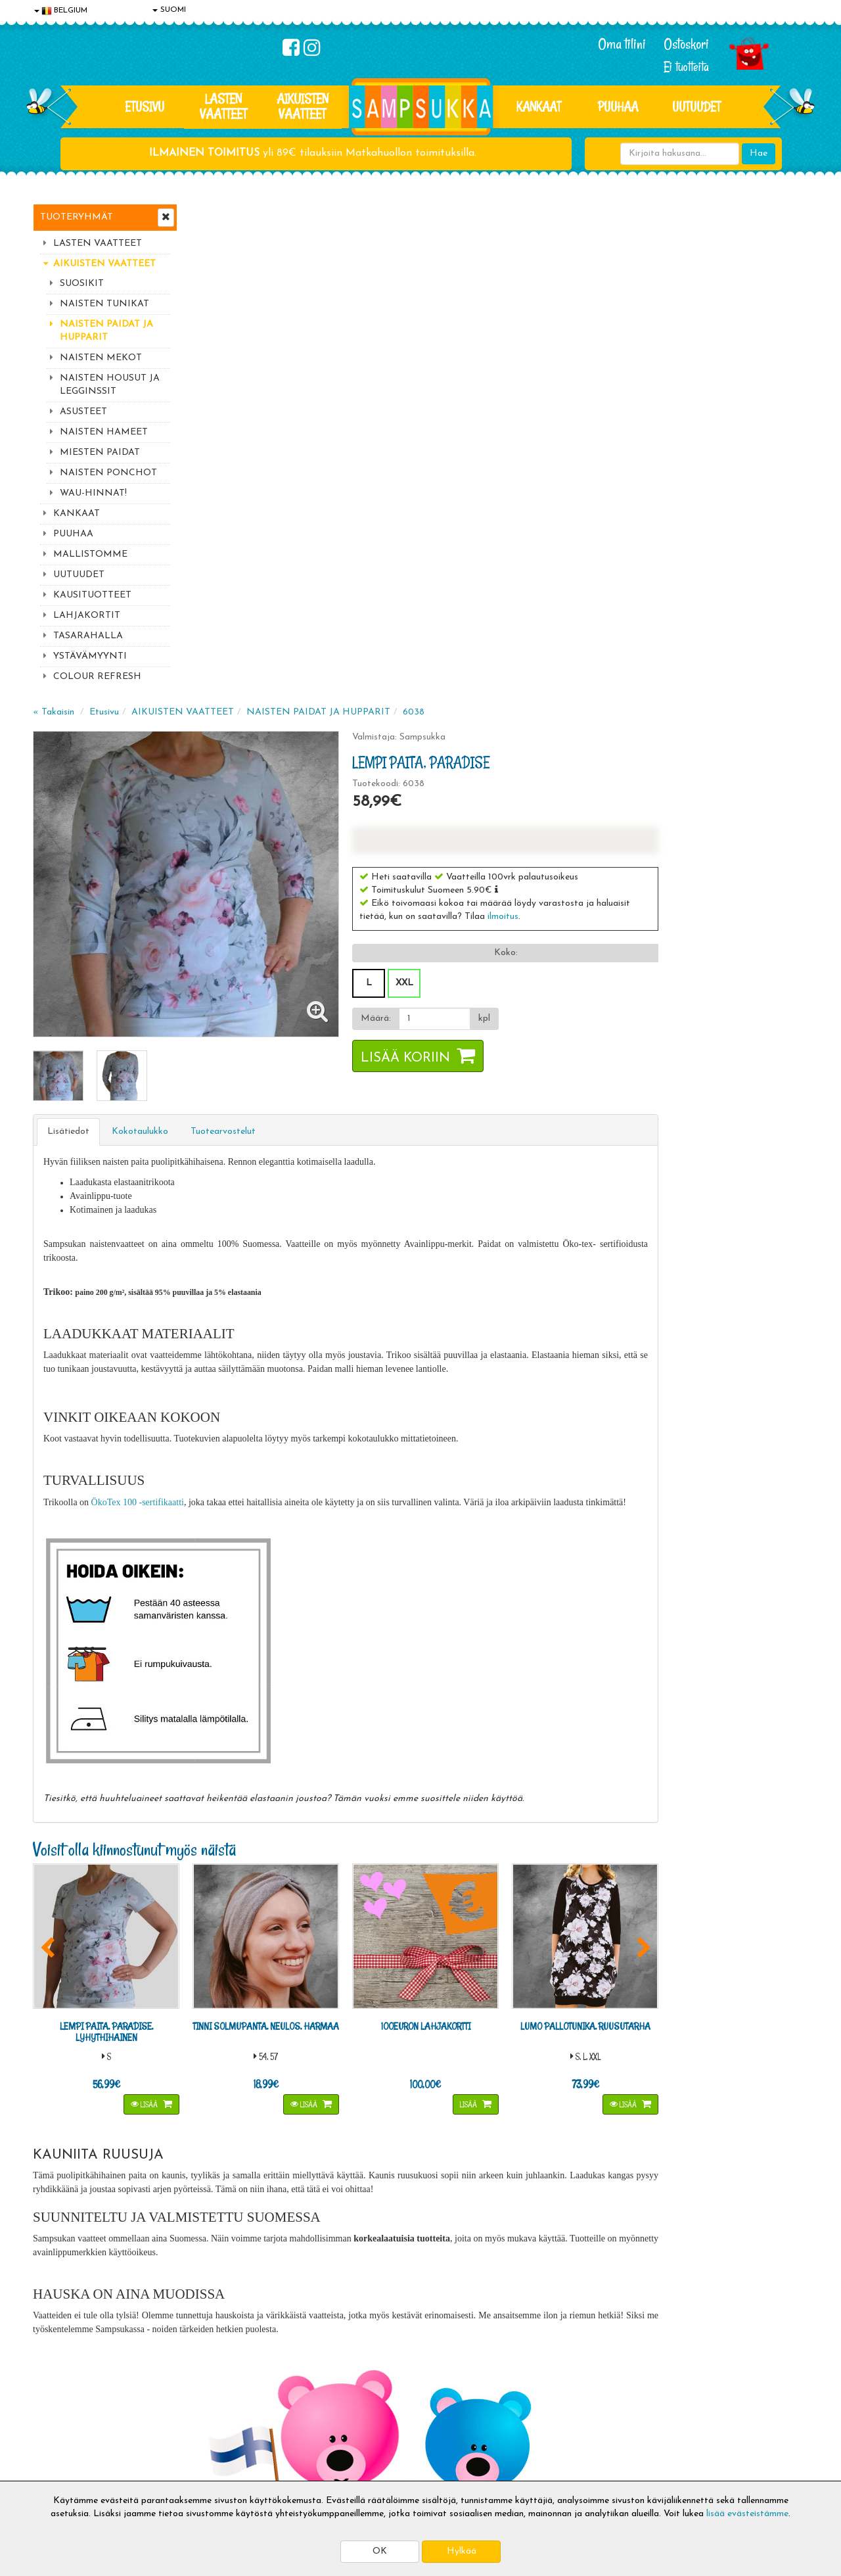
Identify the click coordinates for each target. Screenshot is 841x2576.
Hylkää (461, 2551)
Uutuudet (696, 106)
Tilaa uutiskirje (274, 2282)
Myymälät (56, 2447)
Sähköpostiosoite (272, 2227)
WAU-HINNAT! (93, 493)
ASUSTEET (83, 412)
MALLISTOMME (90, 554)
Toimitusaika (218, 2369)
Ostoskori (686, 44)
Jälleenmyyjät (62, 2467)
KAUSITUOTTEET (92, 595)
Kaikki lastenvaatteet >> (681, 2293)
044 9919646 (677, 2201)
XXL (558, 486)
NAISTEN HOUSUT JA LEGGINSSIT (110, 384)
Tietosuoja (56, 2388)
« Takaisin (211, 215)
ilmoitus (656, 420)
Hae (758, 153)
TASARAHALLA (88, 636)
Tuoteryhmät (76, 217)
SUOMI (169, 10)
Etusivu (144, 106)
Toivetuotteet (221, 2408)
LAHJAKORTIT (86, 616)
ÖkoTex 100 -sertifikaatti (295, 1000)
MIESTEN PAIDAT (100, 452)
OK (380, 2551)
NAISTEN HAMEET (104, 432)
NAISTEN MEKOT (101, 358)
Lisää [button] (300, 1601)
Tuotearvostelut (380, 630)
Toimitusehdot (221, 2388)
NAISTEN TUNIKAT (104, 304)
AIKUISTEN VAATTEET (303, 106)
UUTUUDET (78, 575)
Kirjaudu (367, 2369)
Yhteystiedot (61, 2408)
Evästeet (53, 2369)
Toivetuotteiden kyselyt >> (685, 2280)
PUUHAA (618, 106)
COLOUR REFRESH (97, 677)
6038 (571, 215)
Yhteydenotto (63, 2428)
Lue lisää (577, 2197)
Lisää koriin (559, 561)
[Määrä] (587, 522)
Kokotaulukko (297, 630)
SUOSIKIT (82, 284)
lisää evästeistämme (747, 2514)
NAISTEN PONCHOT (108, 473)
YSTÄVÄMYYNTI (90, 656)
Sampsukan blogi (384, 2408)
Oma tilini (622, 44)
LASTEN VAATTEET (223, 106)
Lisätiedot (226, 630)
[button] (650, 392)
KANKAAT (538, 106)
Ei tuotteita (686, 67)
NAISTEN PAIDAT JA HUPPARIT (106, 330)
